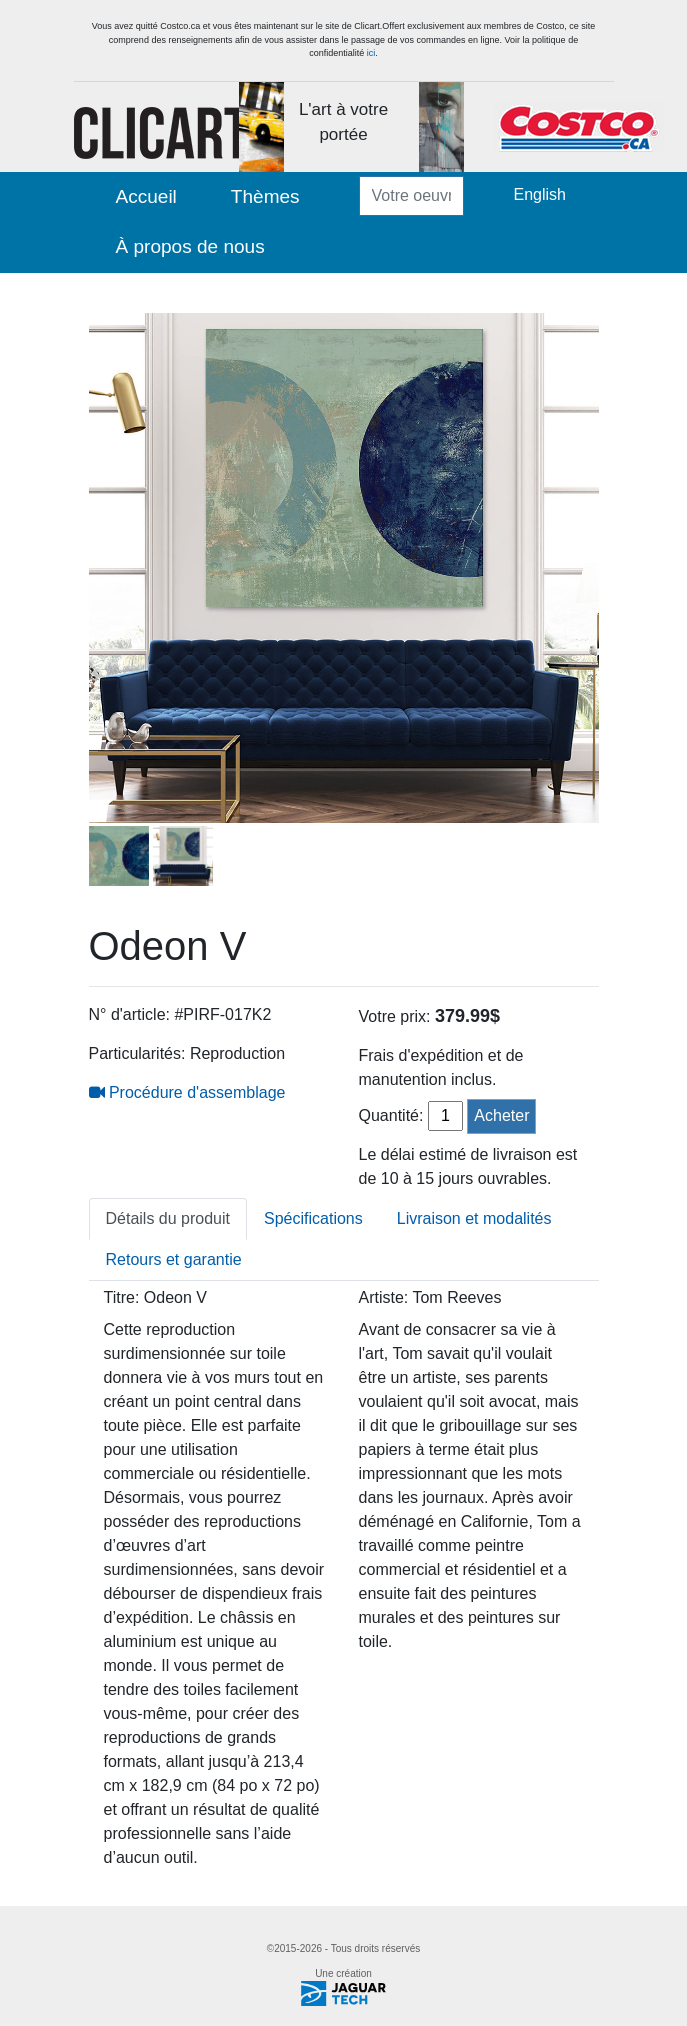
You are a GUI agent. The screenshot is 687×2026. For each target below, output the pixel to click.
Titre (119, 1297)
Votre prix (393, 1016)
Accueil (146, 196)
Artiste (381, 1297)
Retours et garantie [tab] (174, 1259)
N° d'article (127, 1014)
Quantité (389, 1115)
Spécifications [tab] (313, 1218)
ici (371, 53)
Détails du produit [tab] (168, 1218)
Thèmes (265, 196)
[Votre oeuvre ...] (411, 196)
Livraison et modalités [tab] (474, 1218)
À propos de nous (190, 246)
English (540, 194)
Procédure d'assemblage (187, 1092)
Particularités (135, 1053)
